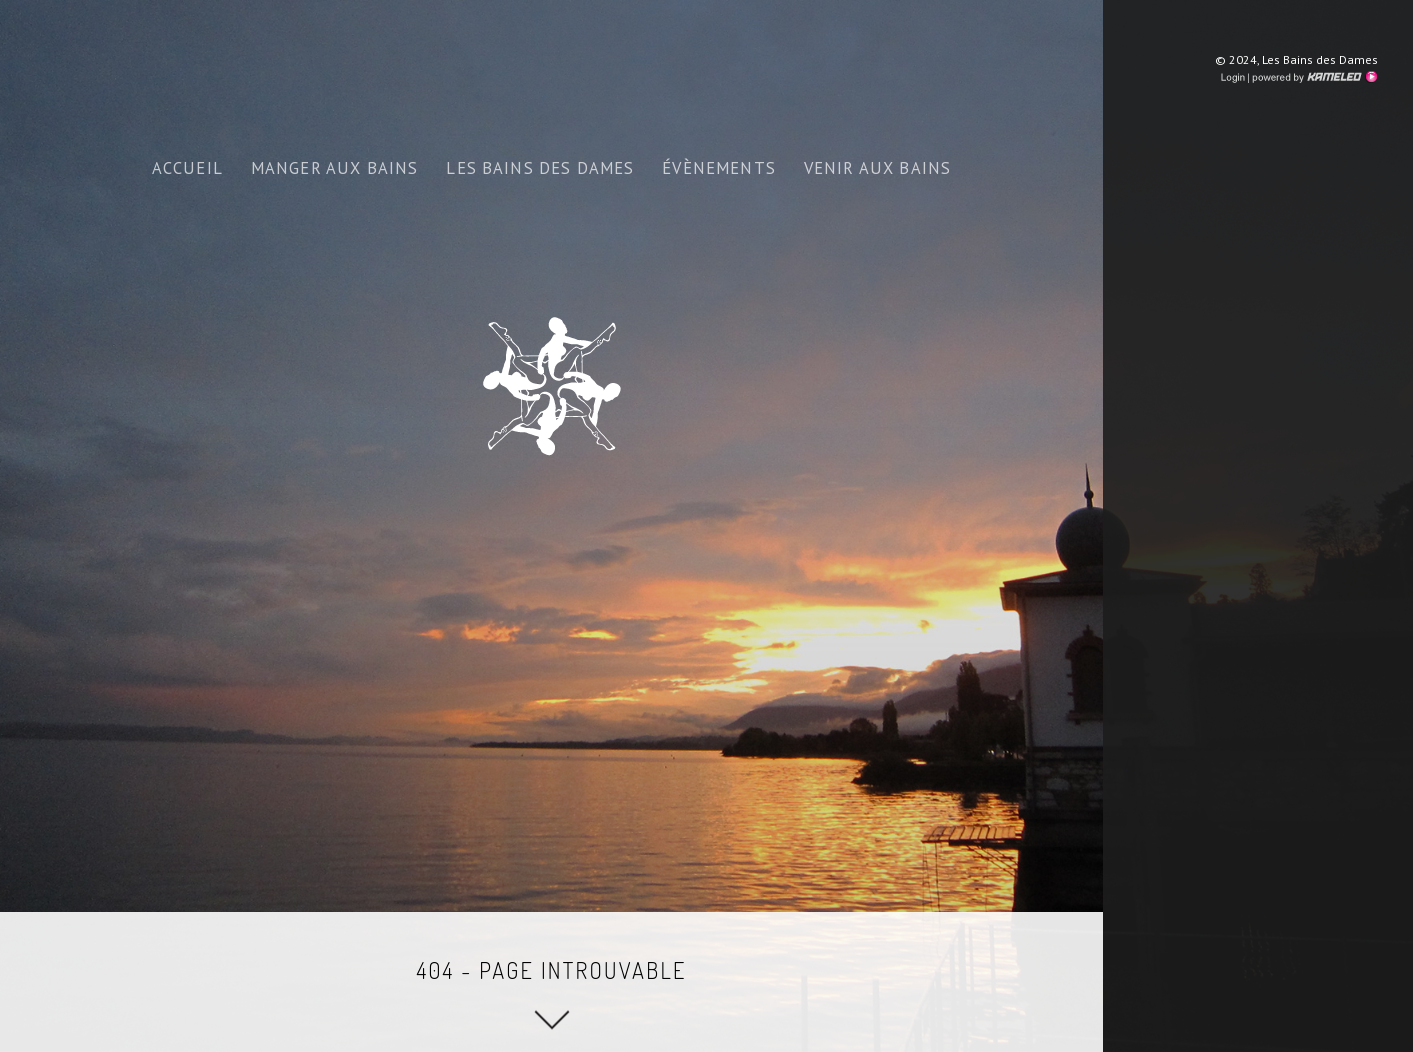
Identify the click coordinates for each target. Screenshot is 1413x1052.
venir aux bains (877, 168)
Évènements (719, 168)
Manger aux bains (334, 168)
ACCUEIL (187, 168)
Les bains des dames (540, 168)
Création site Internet (1313, 77)
